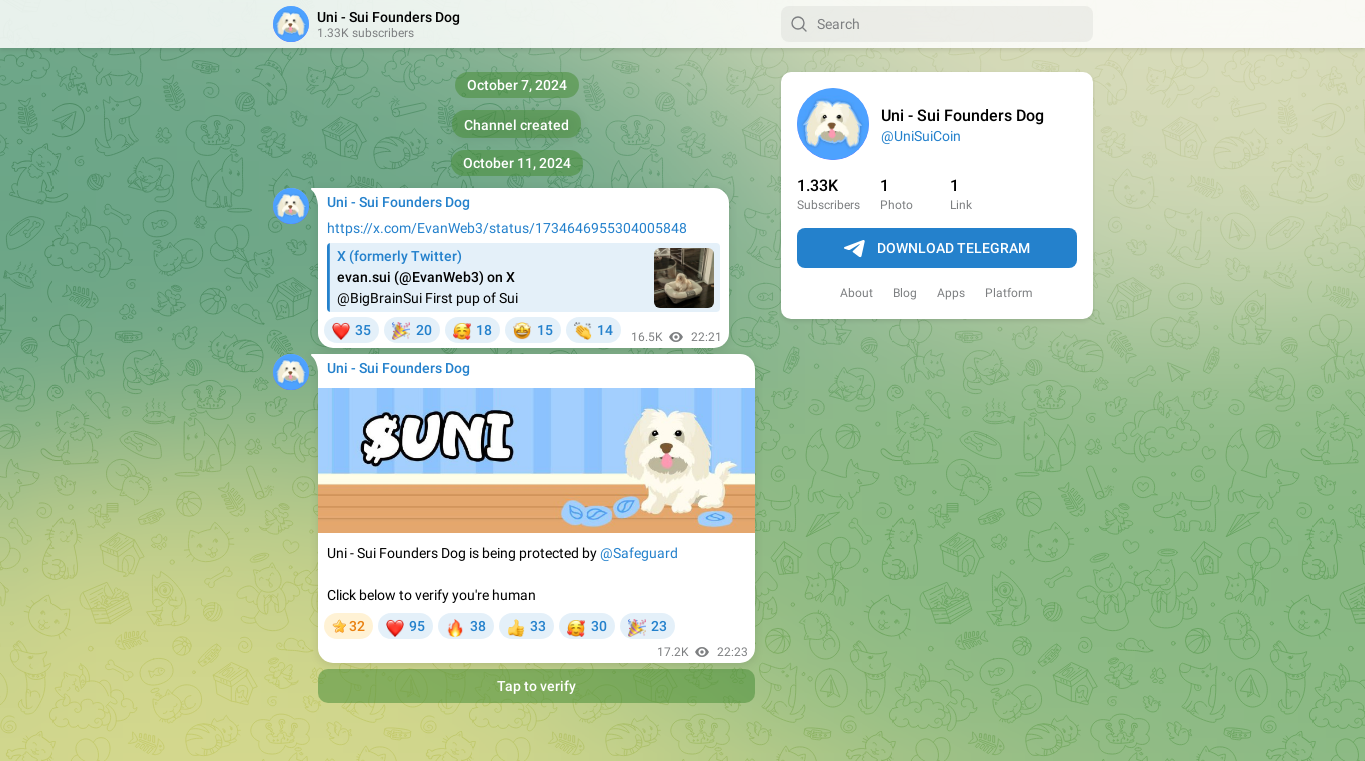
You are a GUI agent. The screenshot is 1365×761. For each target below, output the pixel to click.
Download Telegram (937, 249)
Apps (951, 293)
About (856, 293)
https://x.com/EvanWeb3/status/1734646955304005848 (507, 228)
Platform (1009, 293)
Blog (905, 293)
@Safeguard (639, 553)
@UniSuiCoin (921, 136)
